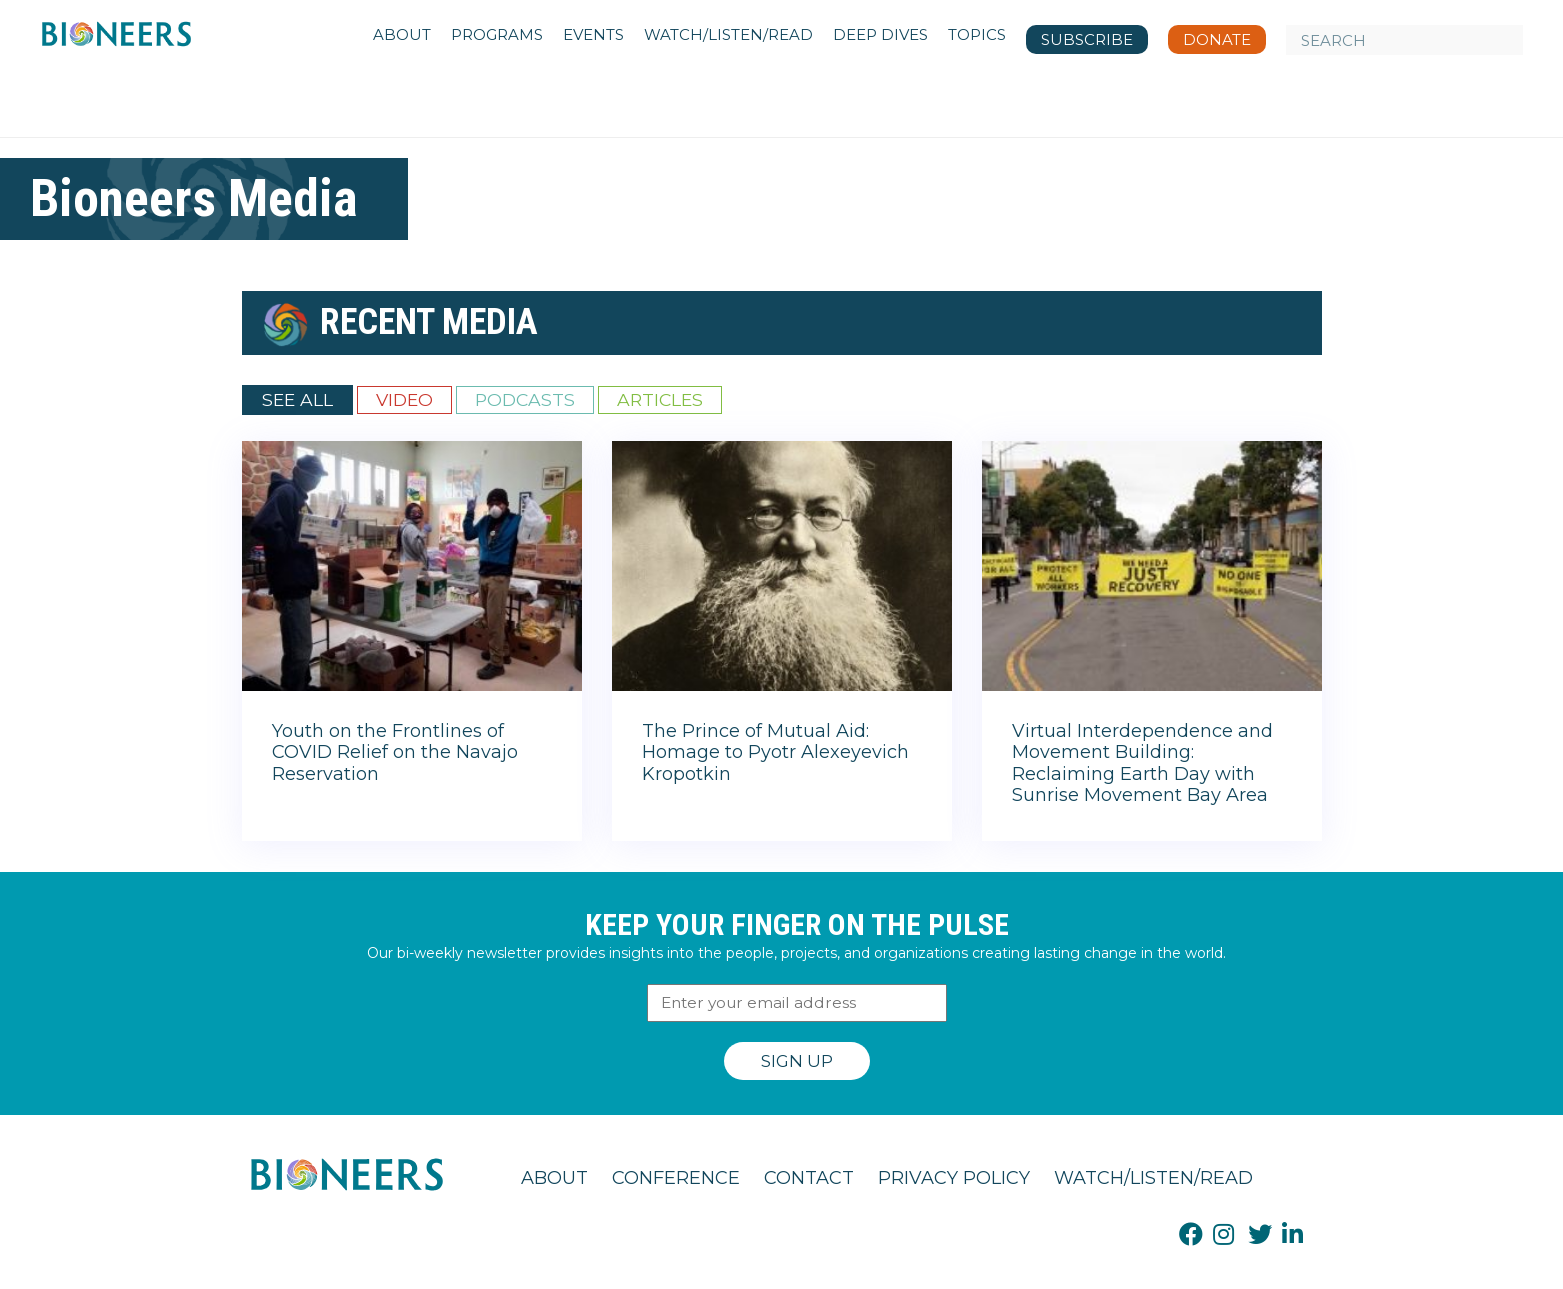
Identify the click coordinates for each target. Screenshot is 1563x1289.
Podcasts (525, 399)
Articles (660, 399)
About (554, 1178)
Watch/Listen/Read (1153, 1178)
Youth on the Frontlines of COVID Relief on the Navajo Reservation (395, 752)
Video (404, 399)
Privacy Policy (954, 1178)
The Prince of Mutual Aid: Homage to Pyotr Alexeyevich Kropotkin (775, 752)
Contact (809, 1178)
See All (297, 399)
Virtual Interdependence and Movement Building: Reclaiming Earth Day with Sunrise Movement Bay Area (1142, 763)
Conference (676, 1178)
